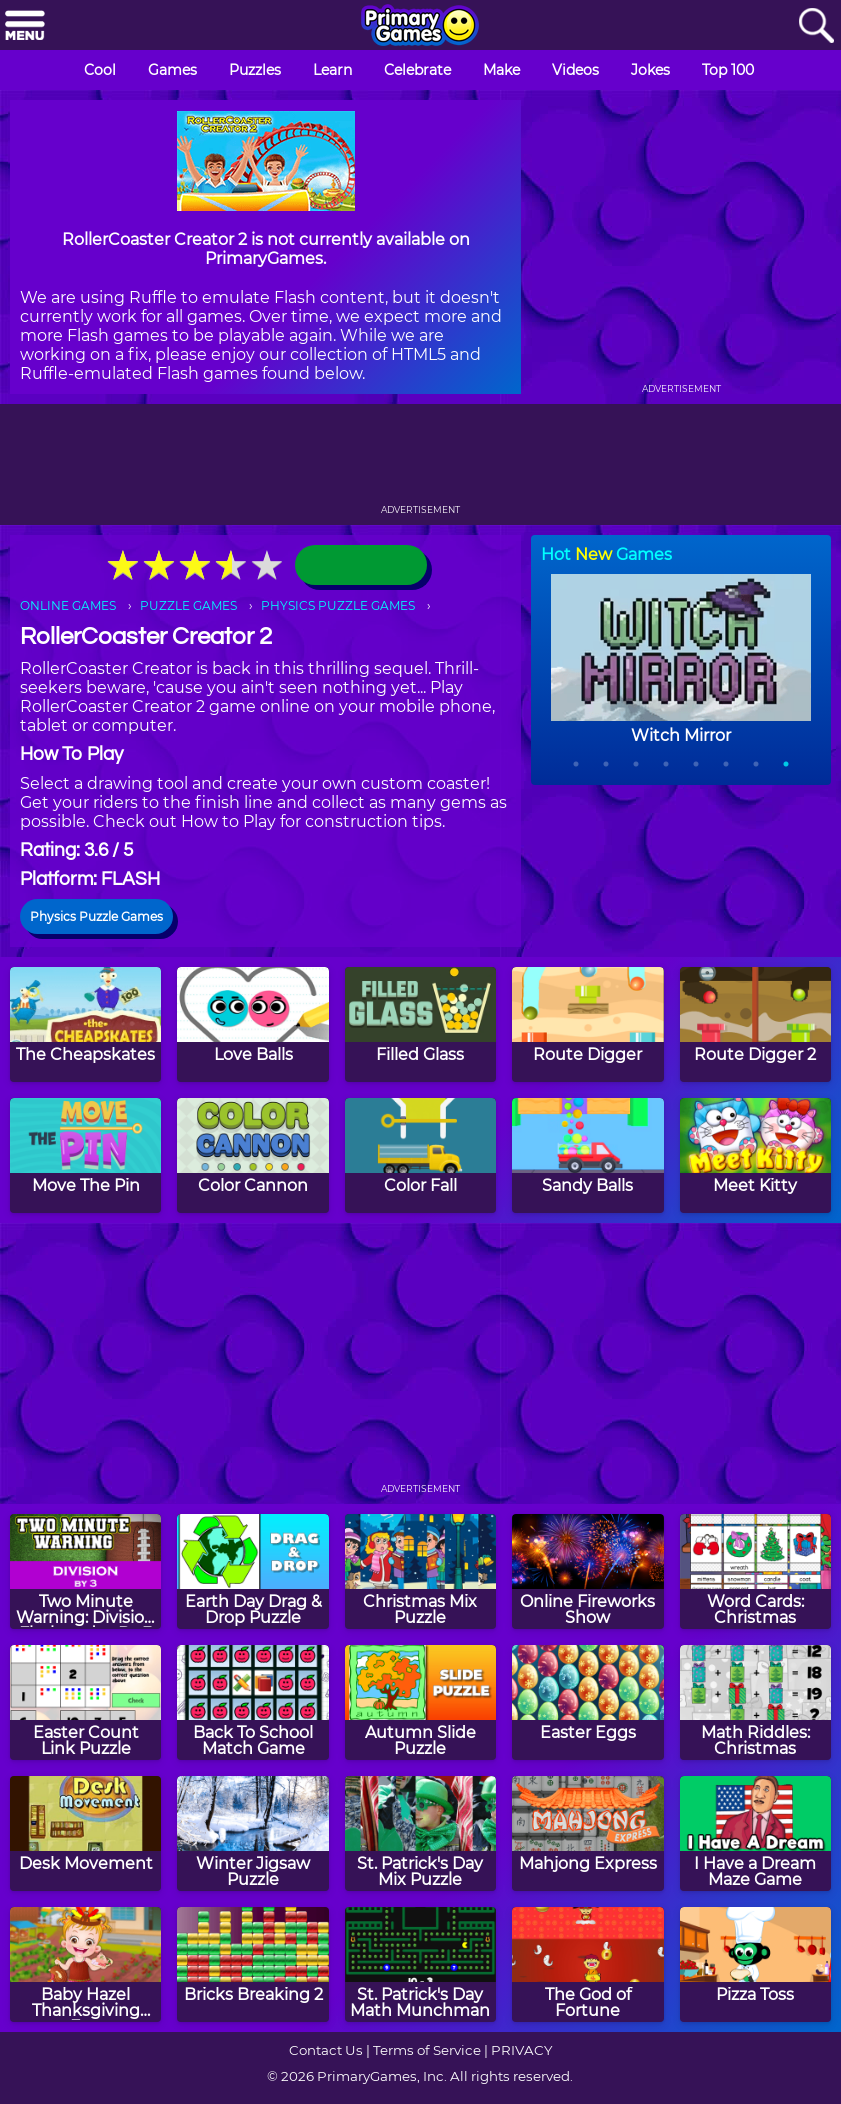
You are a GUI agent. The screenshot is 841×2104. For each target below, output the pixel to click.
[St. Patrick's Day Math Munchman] (420, 1964)
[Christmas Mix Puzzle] (420, 1571)
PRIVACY (521, 2050)
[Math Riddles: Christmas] (755, 1702)
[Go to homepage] (420, 27)
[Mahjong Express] (587, 1833)
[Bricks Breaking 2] (252, 1964)
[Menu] (25, 26)
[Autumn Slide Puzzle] (420, 1702)
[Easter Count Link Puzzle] (85, 1702)
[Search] (816, 26)
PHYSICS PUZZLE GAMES (338, 605)
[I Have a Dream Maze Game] (755, 1833)
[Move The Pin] (85, 1155)
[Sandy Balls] (587, 1155)
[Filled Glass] (420, 1024)
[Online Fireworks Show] (587, 1571)
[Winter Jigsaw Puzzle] (252, 1833)
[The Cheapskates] (85, 1024)
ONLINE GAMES (68, 605)
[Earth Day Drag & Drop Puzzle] (252, 1571)
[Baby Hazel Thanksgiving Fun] (85, 1964)
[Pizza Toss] (755, 1964)
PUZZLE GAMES (188, 605)
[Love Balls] (252, 1024)
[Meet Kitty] (755, 1155)
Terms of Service (427, 2050)
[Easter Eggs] (587, 1702)
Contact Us (326, 2050)
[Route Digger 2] (755, 1024)
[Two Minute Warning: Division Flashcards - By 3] (85, 1571)
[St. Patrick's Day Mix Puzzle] (420, 1833)
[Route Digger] (587, 1024)
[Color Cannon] (252, 1155)
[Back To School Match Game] (252, 1702)
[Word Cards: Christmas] (755, 1571)
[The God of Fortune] (587, 1964)
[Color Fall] (420, 1155)
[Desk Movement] (85, 1833)
